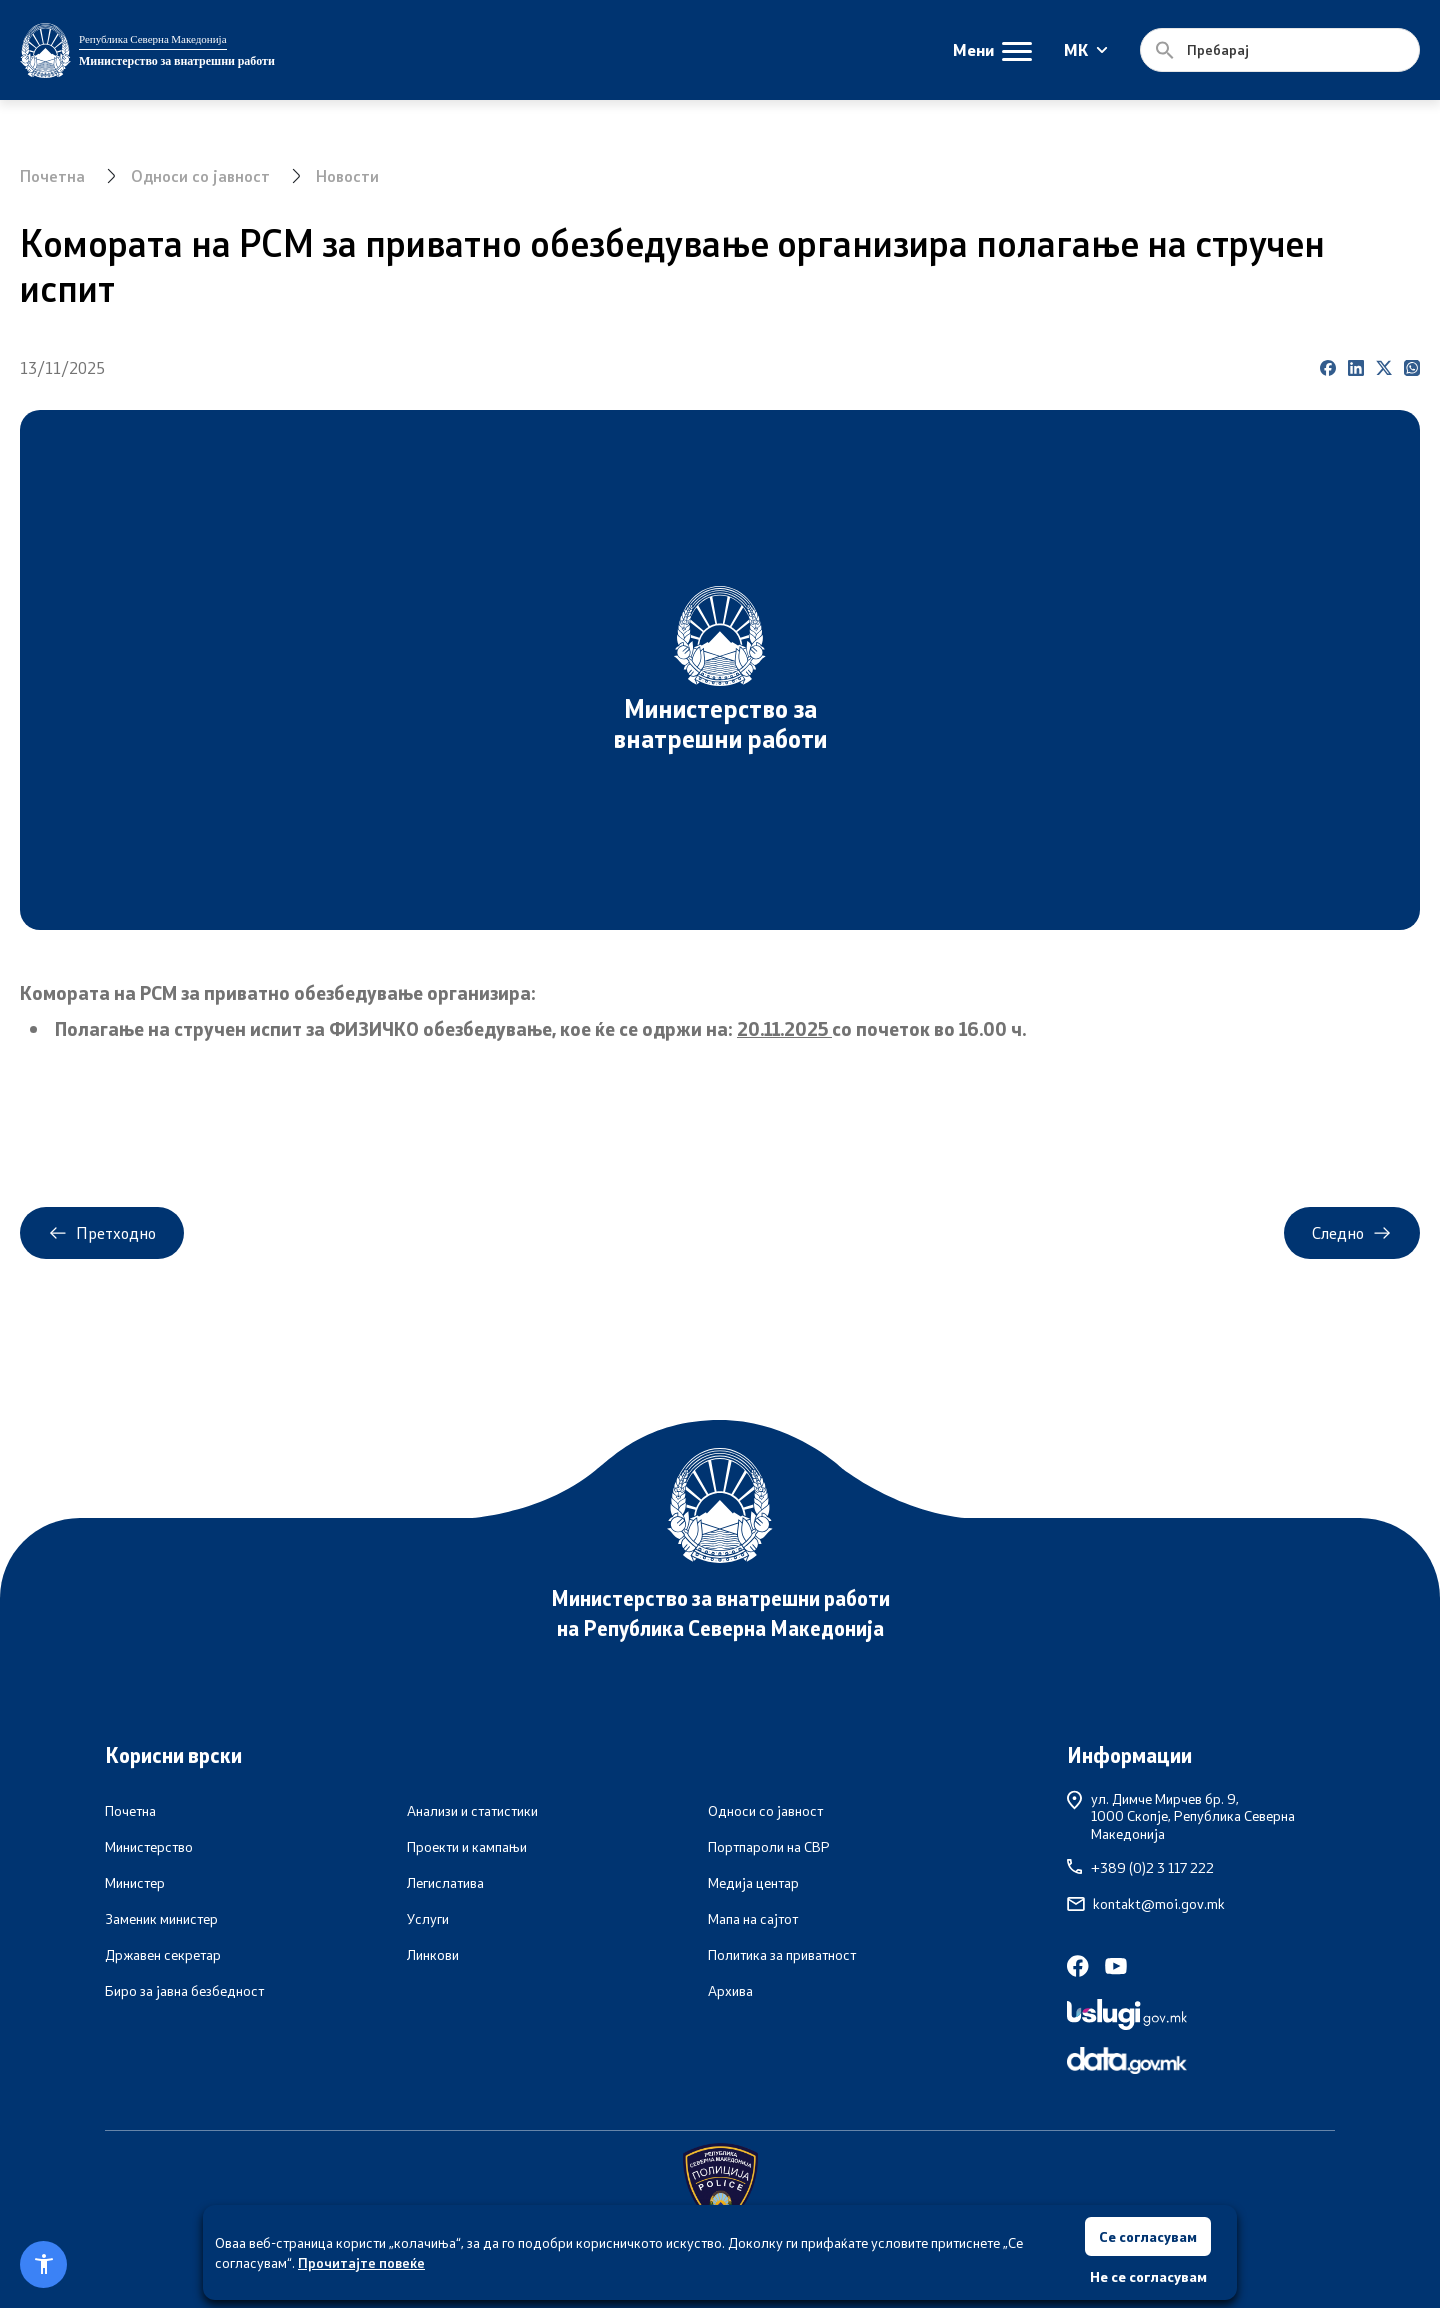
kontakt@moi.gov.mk (1146, 1904)
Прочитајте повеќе (361, 2261)
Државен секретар (163, 1955)
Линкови (433, 1955)
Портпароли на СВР (769, 1847)
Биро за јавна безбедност (184, 1991)
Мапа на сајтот (753, 1919)
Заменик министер (161, 1919)
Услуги (428, 1919)
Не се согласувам (1148, 2276)
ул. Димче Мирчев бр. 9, (1201, 1816)
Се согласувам (1148, 2235)
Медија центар (753, 1883)
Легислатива (445, 1883)
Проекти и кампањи (467, 1847)
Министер (135, 1883)
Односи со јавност (200, 175)
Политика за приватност (782, 1955)
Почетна (52, 175)
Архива (730, 1991)
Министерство (149, 1847)
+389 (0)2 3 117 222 (1140, 1868)
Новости (347, 175)
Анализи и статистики (472, 1811)
